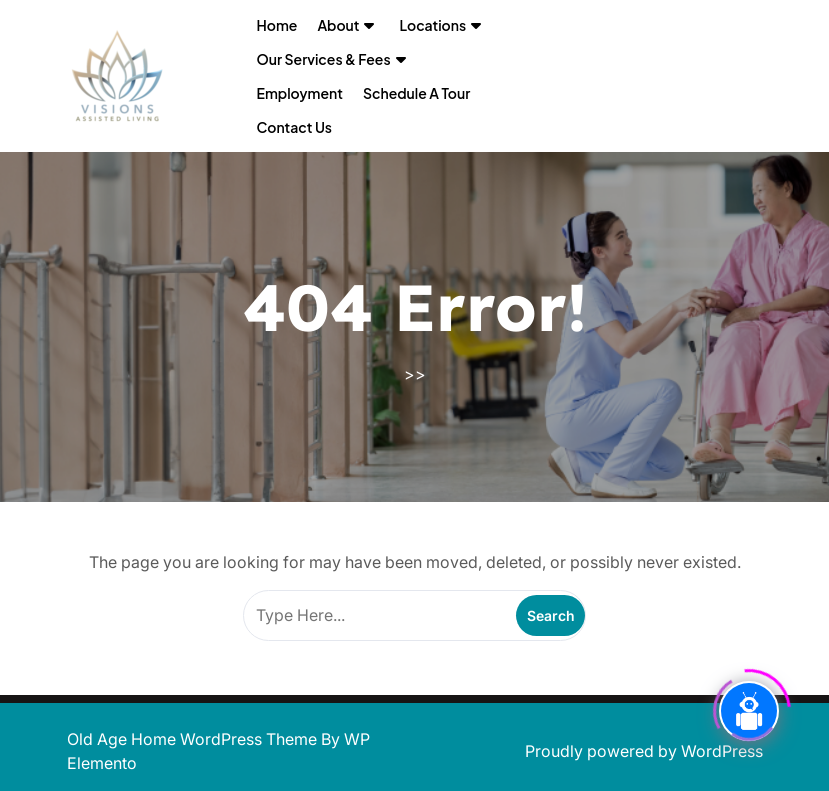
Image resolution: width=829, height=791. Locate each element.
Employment (300, 93)
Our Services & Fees (324, 59)
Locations (432, 25)
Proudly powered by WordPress (644, 751)
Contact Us (295, 127)
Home (277, 25)
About (338, 25)
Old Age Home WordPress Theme (194, 739)
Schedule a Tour (416, 93)
